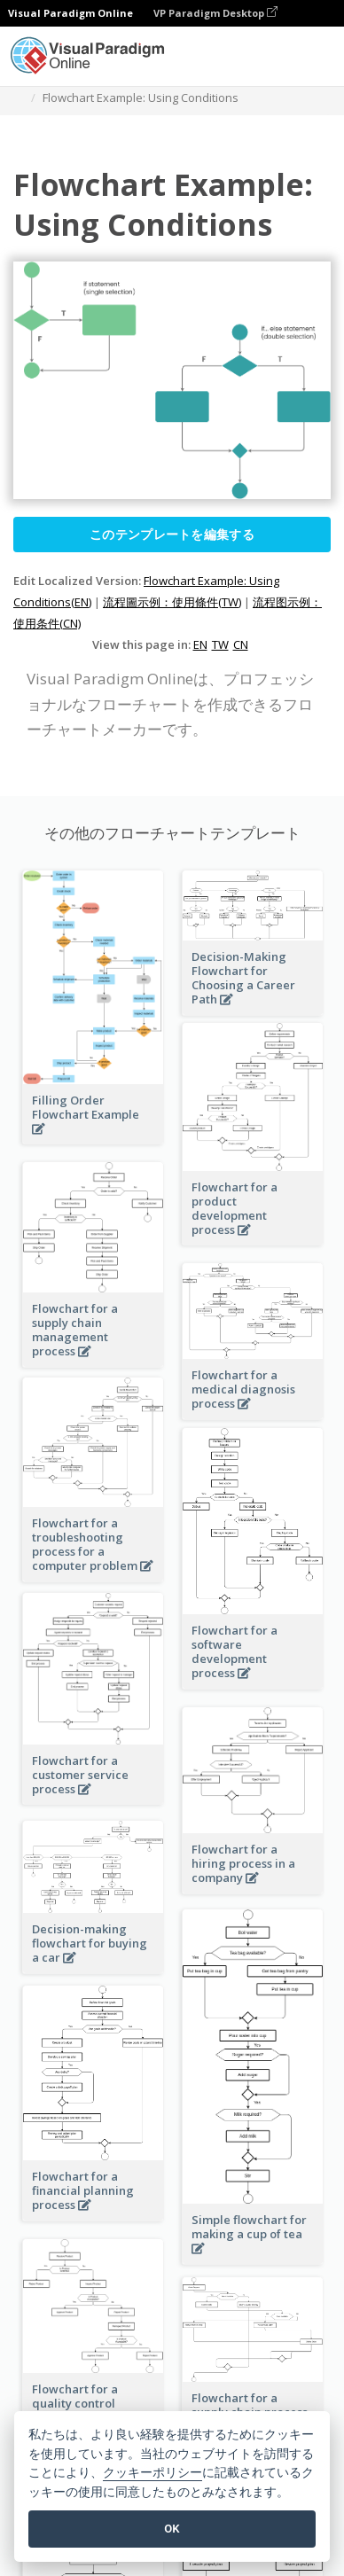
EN (200, 644)
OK (171, 2528)
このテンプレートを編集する (172, 534)
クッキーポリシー (152, 2472)
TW (220, 644)
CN (240, 644)
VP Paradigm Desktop (215, 13)
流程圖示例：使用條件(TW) (172, 602)
